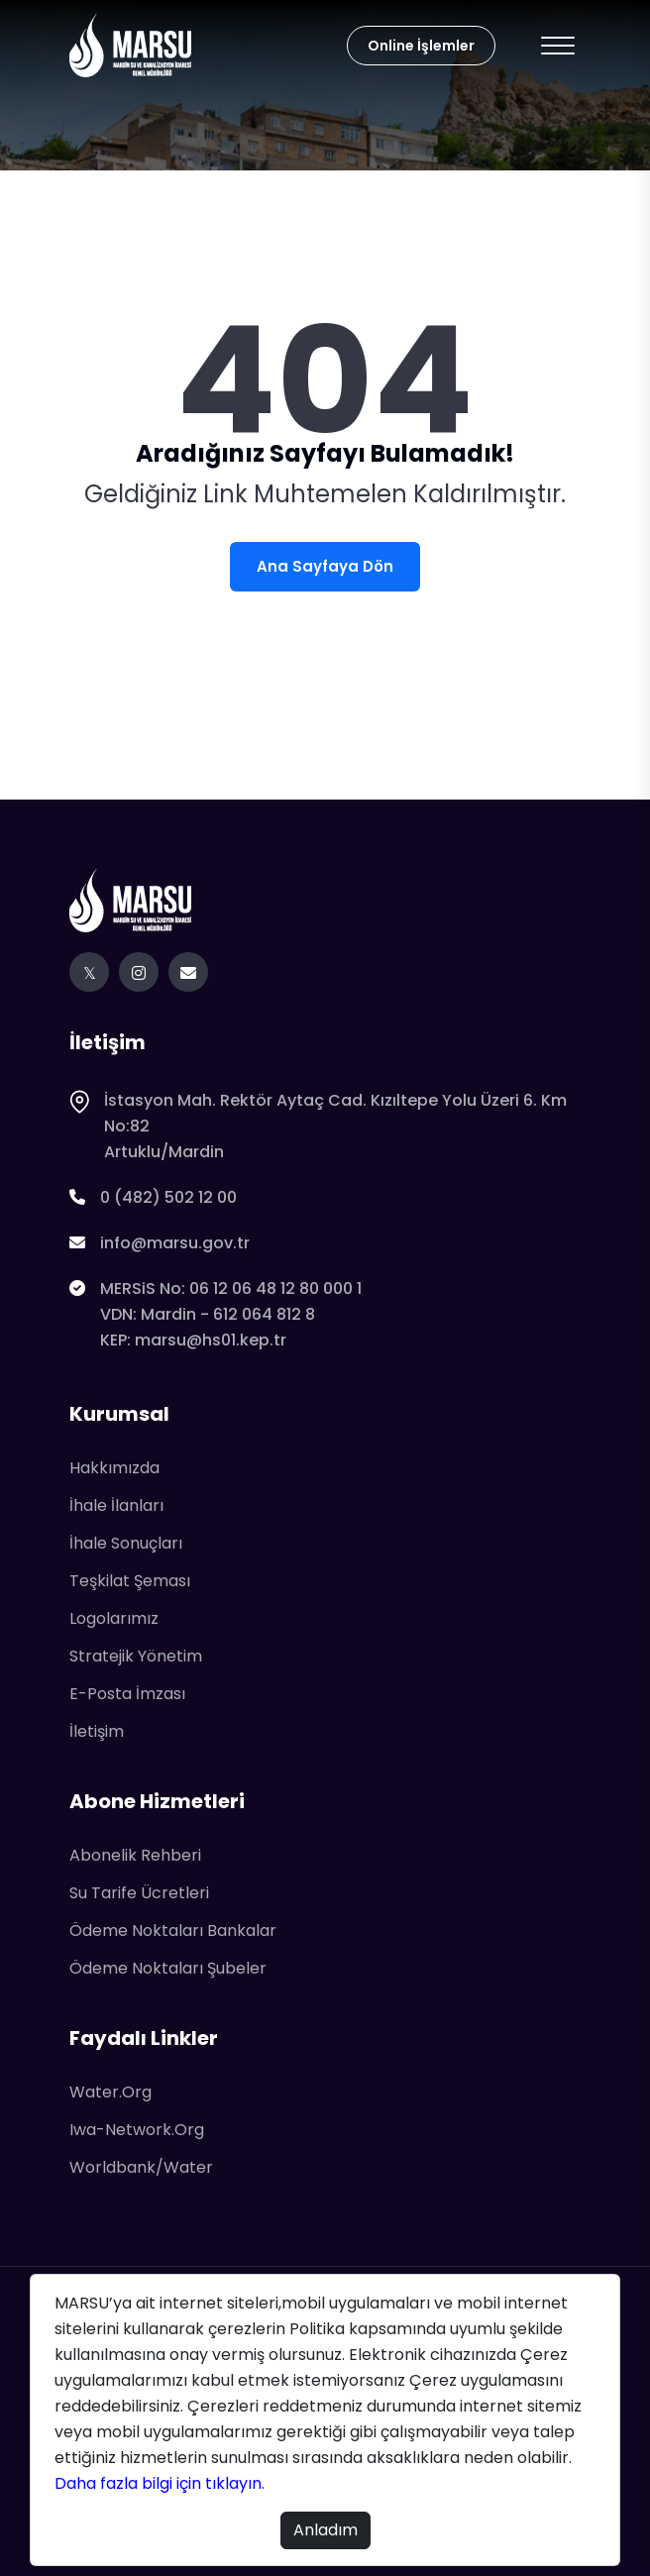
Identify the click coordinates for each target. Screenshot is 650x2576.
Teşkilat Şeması (129, 1580)
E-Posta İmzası (127, 1693)
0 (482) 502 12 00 (153, 1198)
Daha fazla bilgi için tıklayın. (161, 2483)
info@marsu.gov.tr (159, 1243)
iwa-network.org (136, 2129)
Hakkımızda (114, 1467)
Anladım (325, 2530)
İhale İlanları (116, 1505)
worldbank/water (141, 2167)
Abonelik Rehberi (135, 1855)
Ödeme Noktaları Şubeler (168, 1968)
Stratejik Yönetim (135, 1656)
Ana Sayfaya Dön (325, 566)
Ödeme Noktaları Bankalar (172, 1930)
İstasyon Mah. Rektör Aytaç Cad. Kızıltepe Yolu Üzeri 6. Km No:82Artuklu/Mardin (318, 1126)
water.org (110, 2092)
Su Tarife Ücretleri (139, 1892)
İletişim (96, 1731)
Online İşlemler (421, 45)
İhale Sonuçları (125, 1543)
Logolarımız (114, 1618)
